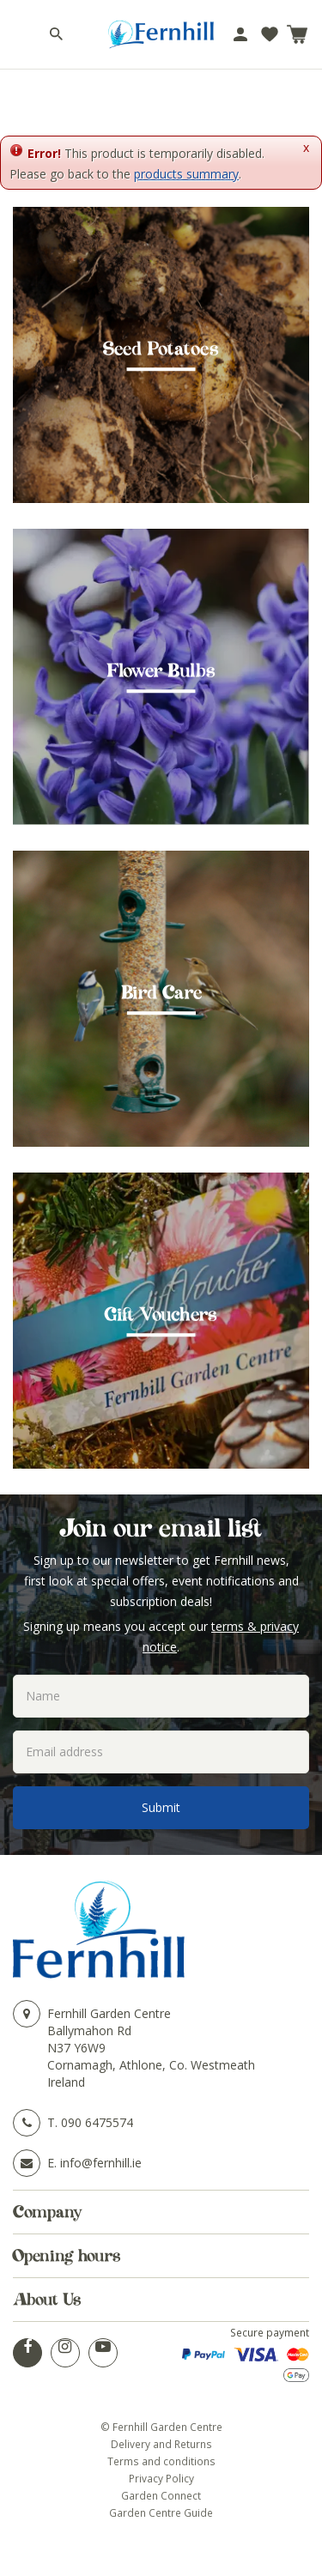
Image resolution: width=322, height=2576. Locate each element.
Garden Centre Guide (161, 2512)
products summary (186, 174)
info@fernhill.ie (101, 2163)
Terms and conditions (161, 2461)
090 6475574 (97, 2122)
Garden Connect (161, 2495)
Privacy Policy (161, 2478)
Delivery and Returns (161, 2444)
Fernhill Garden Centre (109, 2013)
